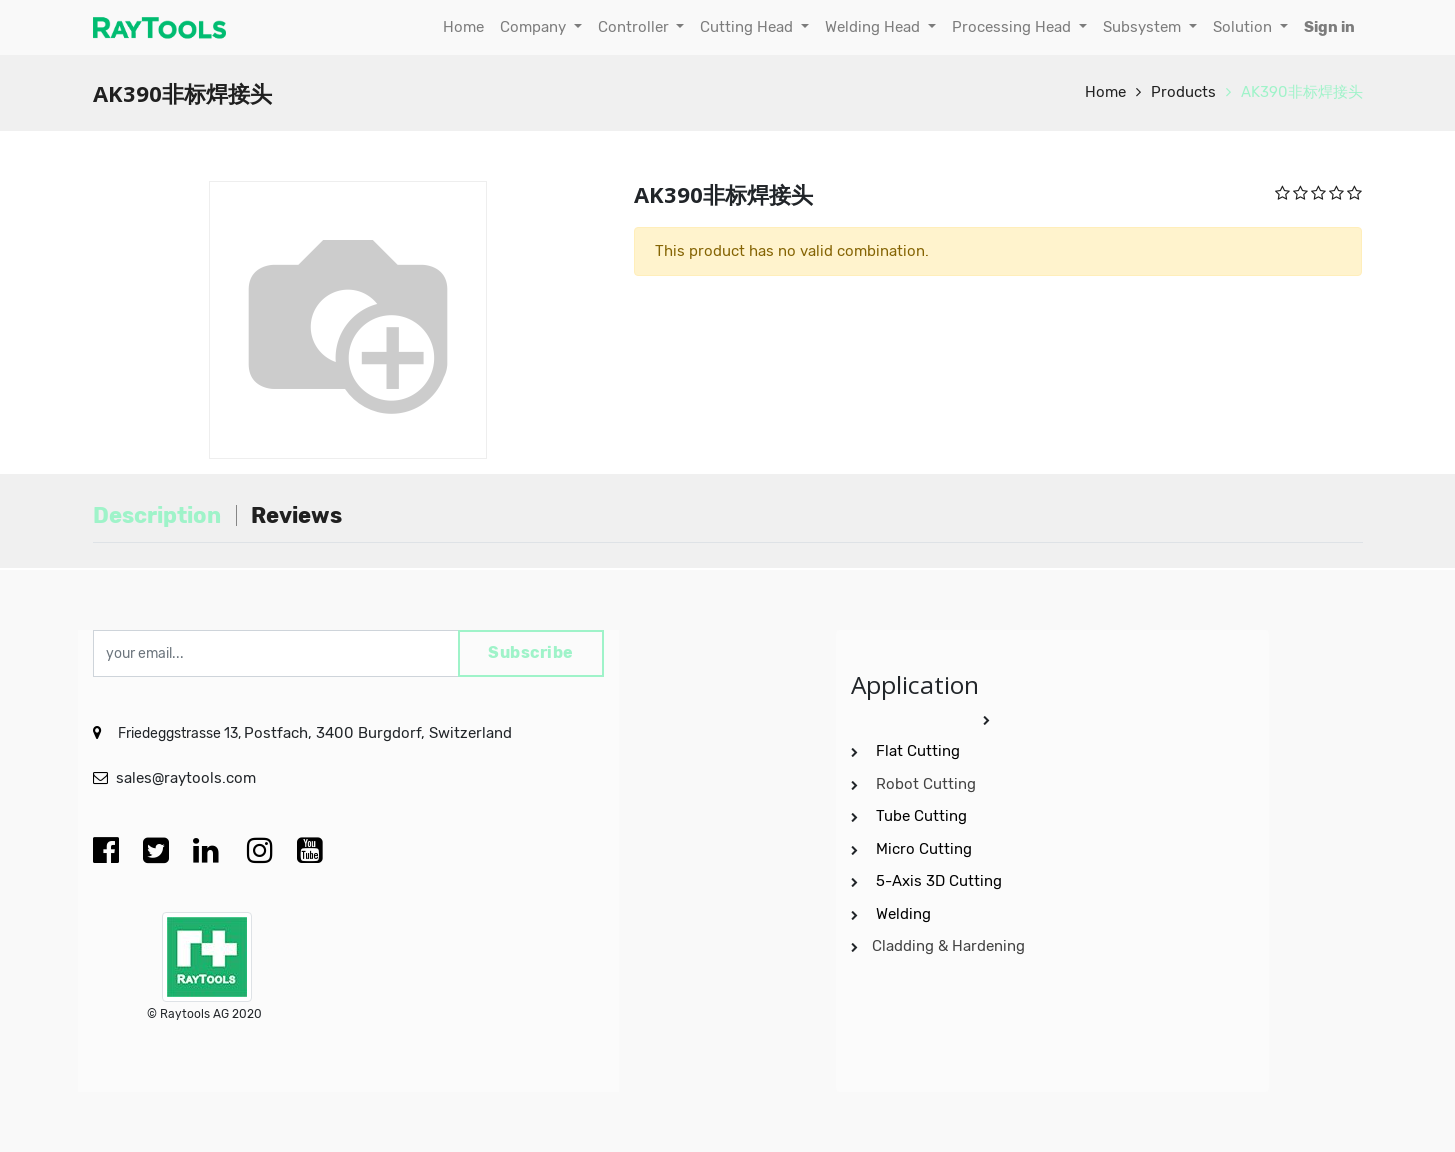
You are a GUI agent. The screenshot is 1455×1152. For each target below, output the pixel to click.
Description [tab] (157, 515)
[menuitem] (463, 27)
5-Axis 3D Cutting (941, 879)
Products (1183, 92)
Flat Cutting (918, 749)
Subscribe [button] (525, 652)
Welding (903, 911)
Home (1105, 92)
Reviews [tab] (296, 515)
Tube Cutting (923, 814)
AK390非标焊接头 (1302, 92)
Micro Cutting (926, 846)
